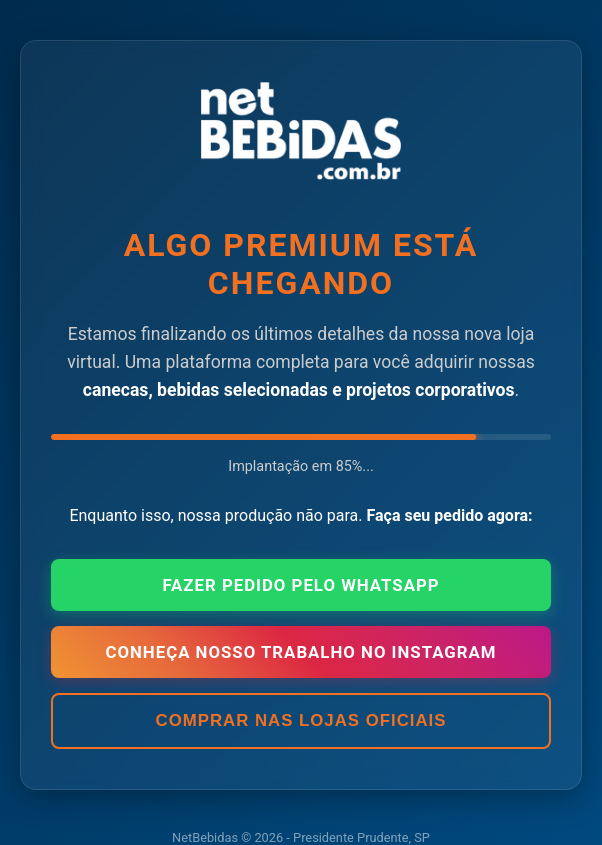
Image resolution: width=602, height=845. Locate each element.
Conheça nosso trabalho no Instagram (300, 652)
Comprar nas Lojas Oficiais (301, 720)
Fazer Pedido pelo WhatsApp (300, 585)
